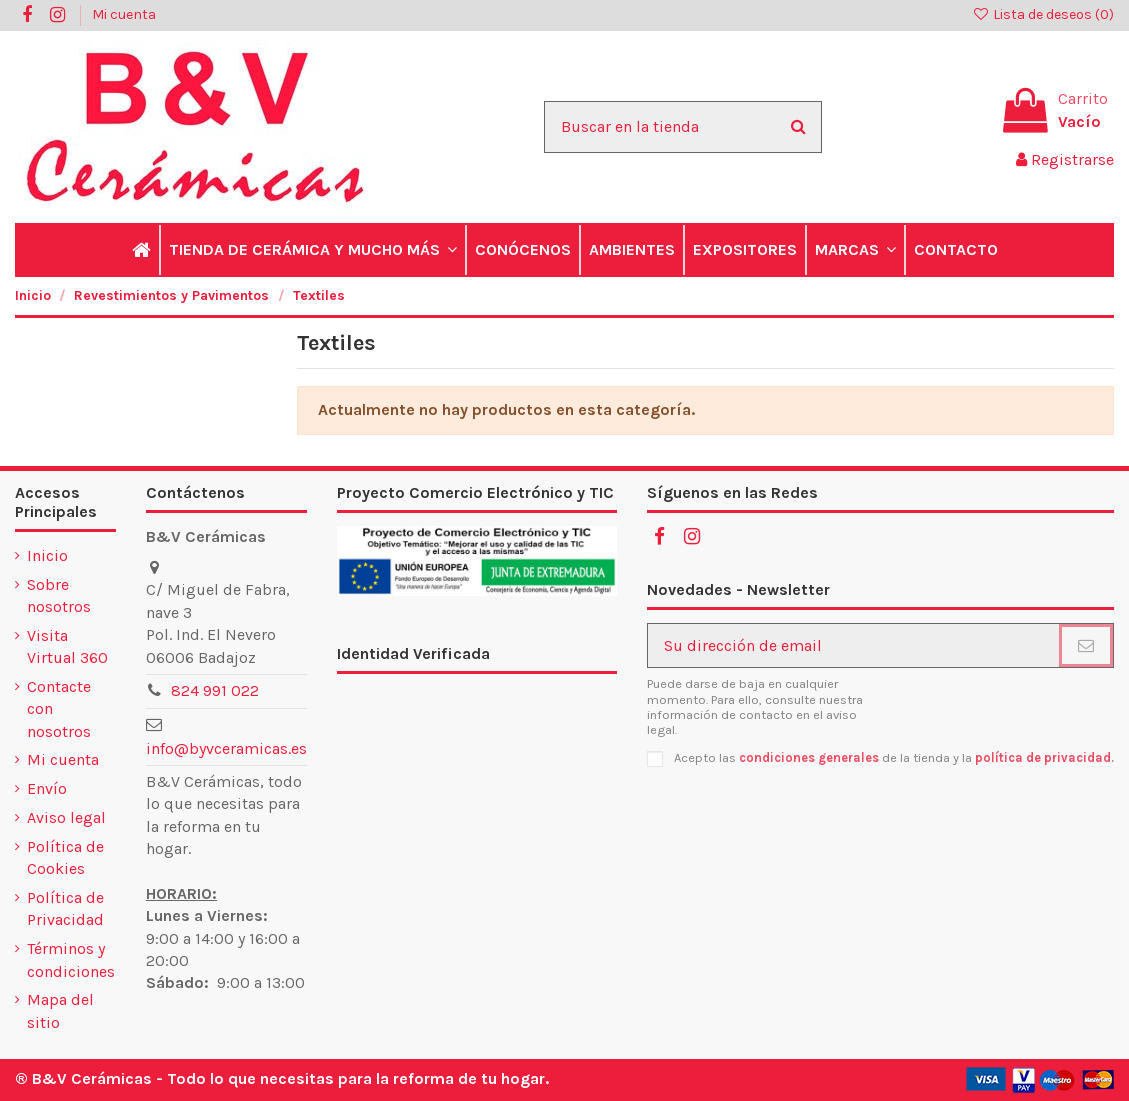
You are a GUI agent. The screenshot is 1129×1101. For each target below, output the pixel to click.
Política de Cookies (65, 857)
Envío (47, 788)
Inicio (47, 555)
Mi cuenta (124, 14)
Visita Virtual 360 (67, 646)
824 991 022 (215, 690)
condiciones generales (809, 757)
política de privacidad (1043, 757)
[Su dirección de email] (853, 645)
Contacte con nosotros (59, 709)
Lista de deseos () (1043, 14)
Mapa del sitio (60, 1010)
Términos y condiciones (71, 959)
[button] (312, 250)
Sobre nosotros (59, 595)
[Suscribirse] (1086, 645)
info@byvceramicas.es (226, 748)
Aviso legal (66, 817)
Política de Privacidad (65, 908)
